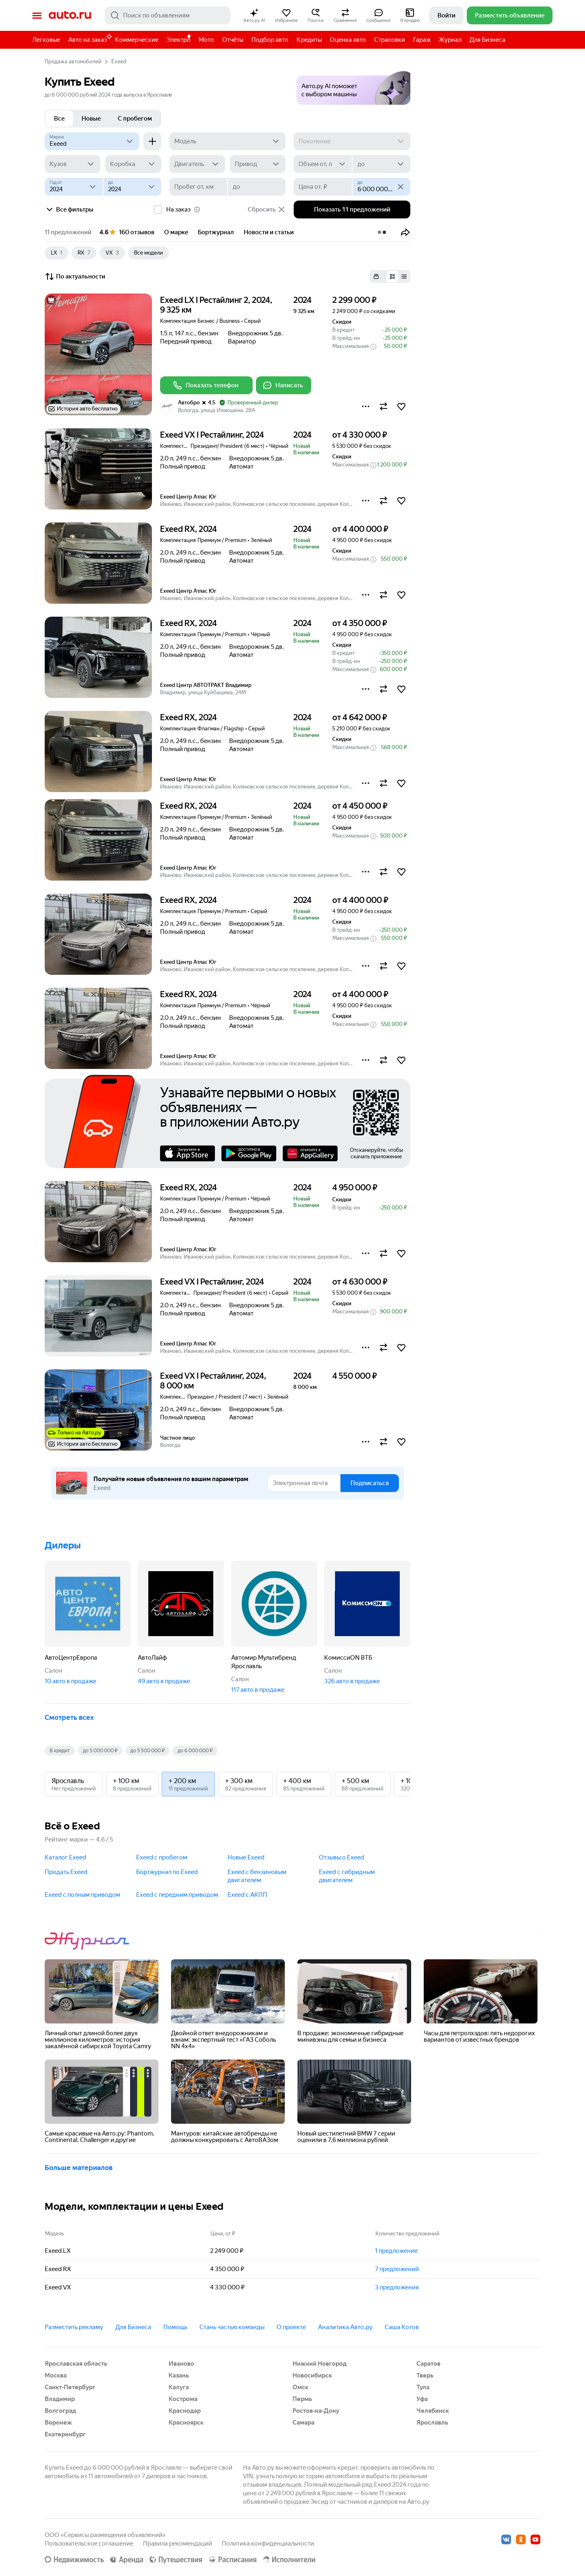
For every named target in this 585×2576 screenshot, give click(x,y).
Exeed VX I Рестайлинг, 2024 (212, 435)
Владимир (60, 2399)
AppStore (187, 1153)
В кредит (60, 1750)
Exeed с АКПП (247, 1894)
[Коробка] (133, 164)
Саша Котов (402, 2327)
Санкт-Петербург (70, 2387)
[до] (381, 164)
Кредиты (309, 39)
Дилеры (63, 1545)
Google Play (248, 1153)
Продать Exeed (66, 1872)
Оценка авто (348, 39)
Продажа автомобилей (73, 61)
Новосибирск (312, 2375)
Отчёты (232, 39)
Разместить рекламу (74, 2327)
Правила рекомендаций (177, 2543)
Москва (56, 2375)
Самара (303, 2422)
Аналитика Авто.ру (345, 2327)
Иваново (181, 2363)
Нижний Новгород (319, 2363)
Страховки (389, 39)
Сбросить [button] (267, 209)
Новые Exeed (246, 1857)
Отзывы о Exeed (341, 1857)
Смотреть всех (69, 1717)
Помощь (175, 2327)
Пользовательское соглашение (89, 2543)
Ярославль (432, 2422)
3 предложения (397, 2287)
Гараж (422, 39)
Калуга (179, 2387)
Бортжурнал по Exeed (167, 1872)
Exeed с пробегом (161, 1857)
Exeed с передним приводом (177, 1894)
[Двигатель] (197, 164)
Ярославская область (76, 2363)
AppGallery (310, 1153)
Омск (300, 2387)
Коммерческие (136, 39)
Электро (179, 39)
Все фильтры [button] (69, 209)
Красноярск (186, 2422)
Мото (206, 39)
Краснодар (185, 2410)
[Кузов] (72, 164)
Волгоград (60, 2410)
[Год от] (73, 187)
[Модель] (227, 141)
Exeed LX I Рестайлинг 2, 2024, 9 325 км (216, 305)
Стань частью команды (231, 2327)
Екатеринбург (65, 2434)
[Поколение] (352, 141)
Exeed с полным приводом (82, 1894)
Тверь (424, 2375)
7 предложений (397, 2269)
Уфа (422, 2399)
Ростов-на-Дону (315, 2410)
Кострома (183, 2399)
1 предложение (396, 2250)
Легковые (46, 39)
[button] (254, 15)
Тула (422, 2387)
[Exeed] (92, 141)
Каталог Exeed (65, 1857)
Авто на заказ (89, 38)
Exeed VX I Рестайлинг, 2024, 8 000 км (213, 1381)
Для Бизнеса (487, 39)
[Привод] (258, 164)
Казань (179, 2375)
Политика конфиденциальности (268, 2543)
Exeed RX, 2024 (188, 529)
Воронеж (58, 2422)
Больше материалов (79, 2168)
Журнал (450, 39)
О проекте (291, 2327)
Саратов (428, 2363)
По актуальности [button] (75, 276)
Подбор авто (269, 39)
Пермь (302, 2399)
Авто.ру (70, 15)
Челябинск (432, 2410)
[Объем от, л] (322, 164)
